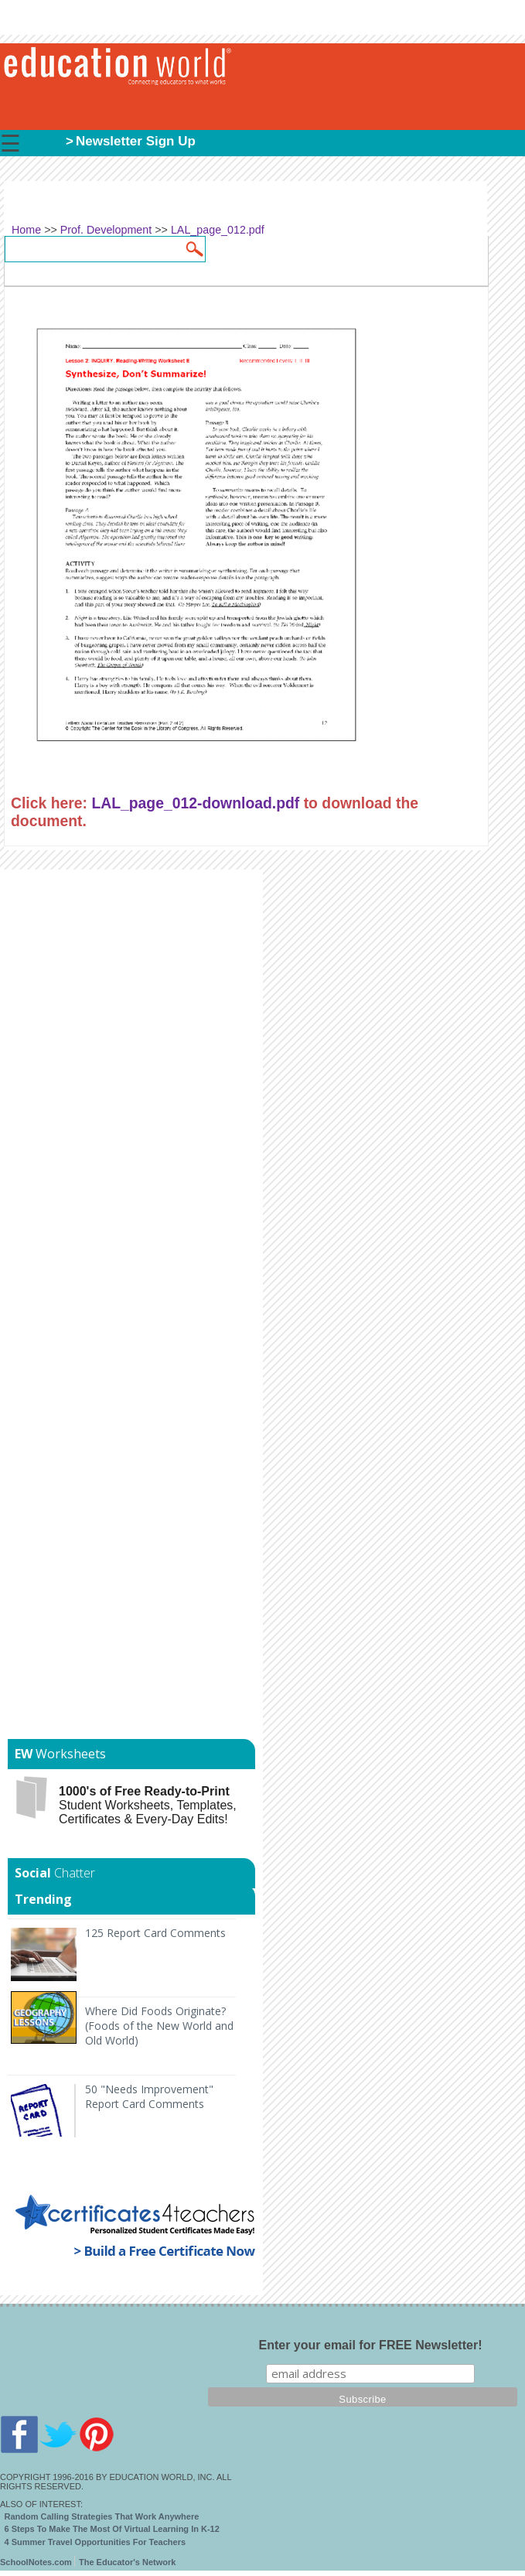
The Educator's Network (127, 2562)
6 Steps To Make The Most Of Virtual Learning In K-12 (112, 2528)
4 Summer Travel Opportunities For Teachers (95, 2542)
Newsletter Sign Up (136, 141)
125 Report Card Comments (155, 1932)
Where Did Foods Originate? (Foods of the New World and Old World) (159, 2026)
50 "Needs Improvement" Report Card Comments (149, 2096)
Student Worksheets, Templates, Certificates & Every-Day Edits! (148, 1805)
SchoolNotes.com (36, 2562)
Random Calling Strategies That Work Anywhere (102, 2516)
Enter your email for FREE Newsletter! (370, 2345)
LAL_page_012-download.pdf (195, 802)
